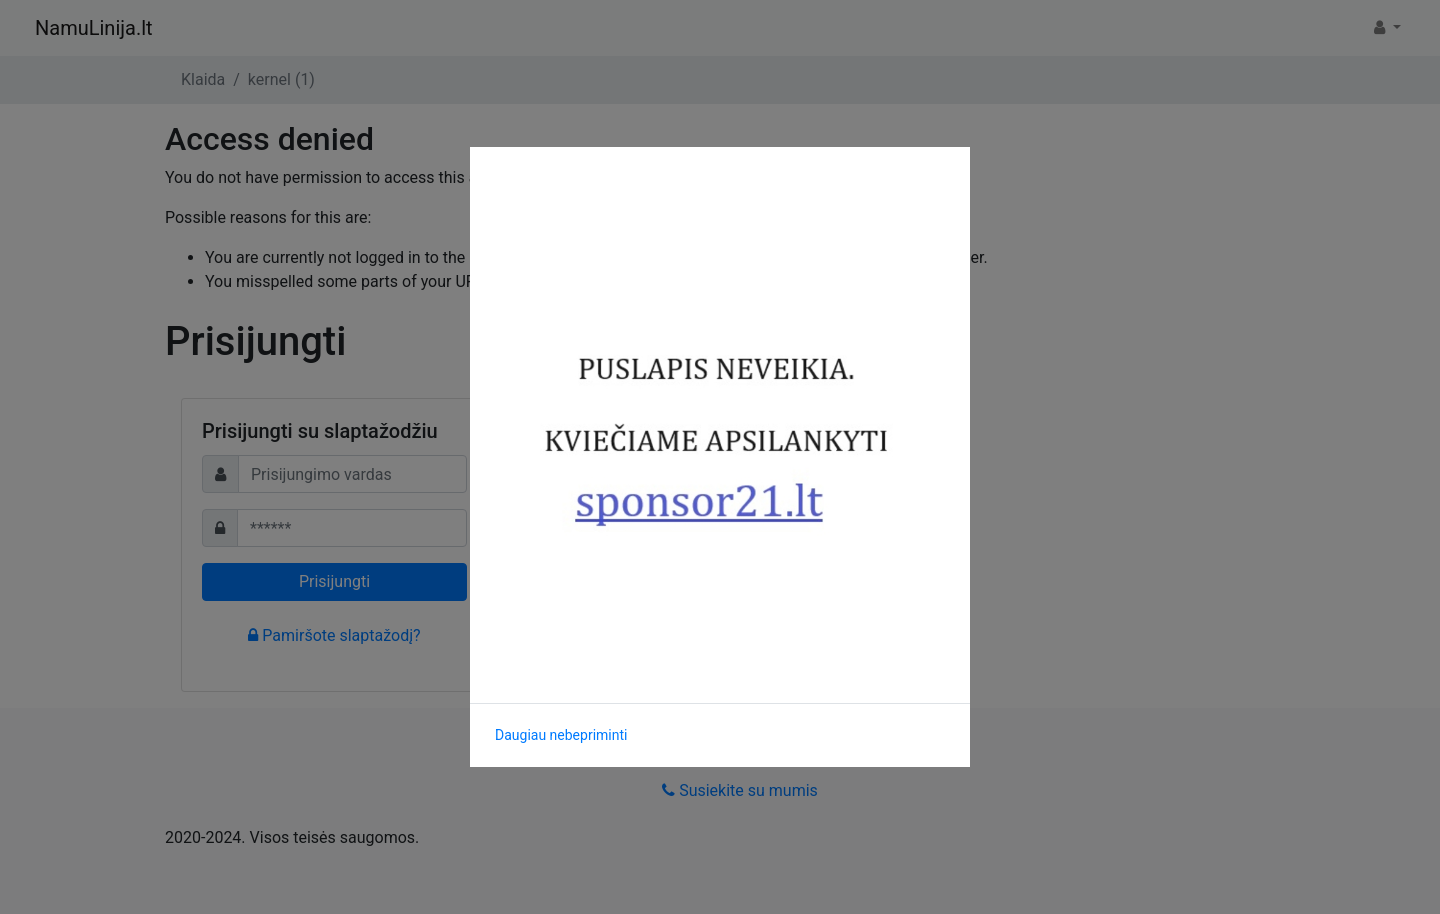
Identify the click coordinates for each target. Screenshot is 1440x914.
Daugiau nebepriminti (561, 735)
